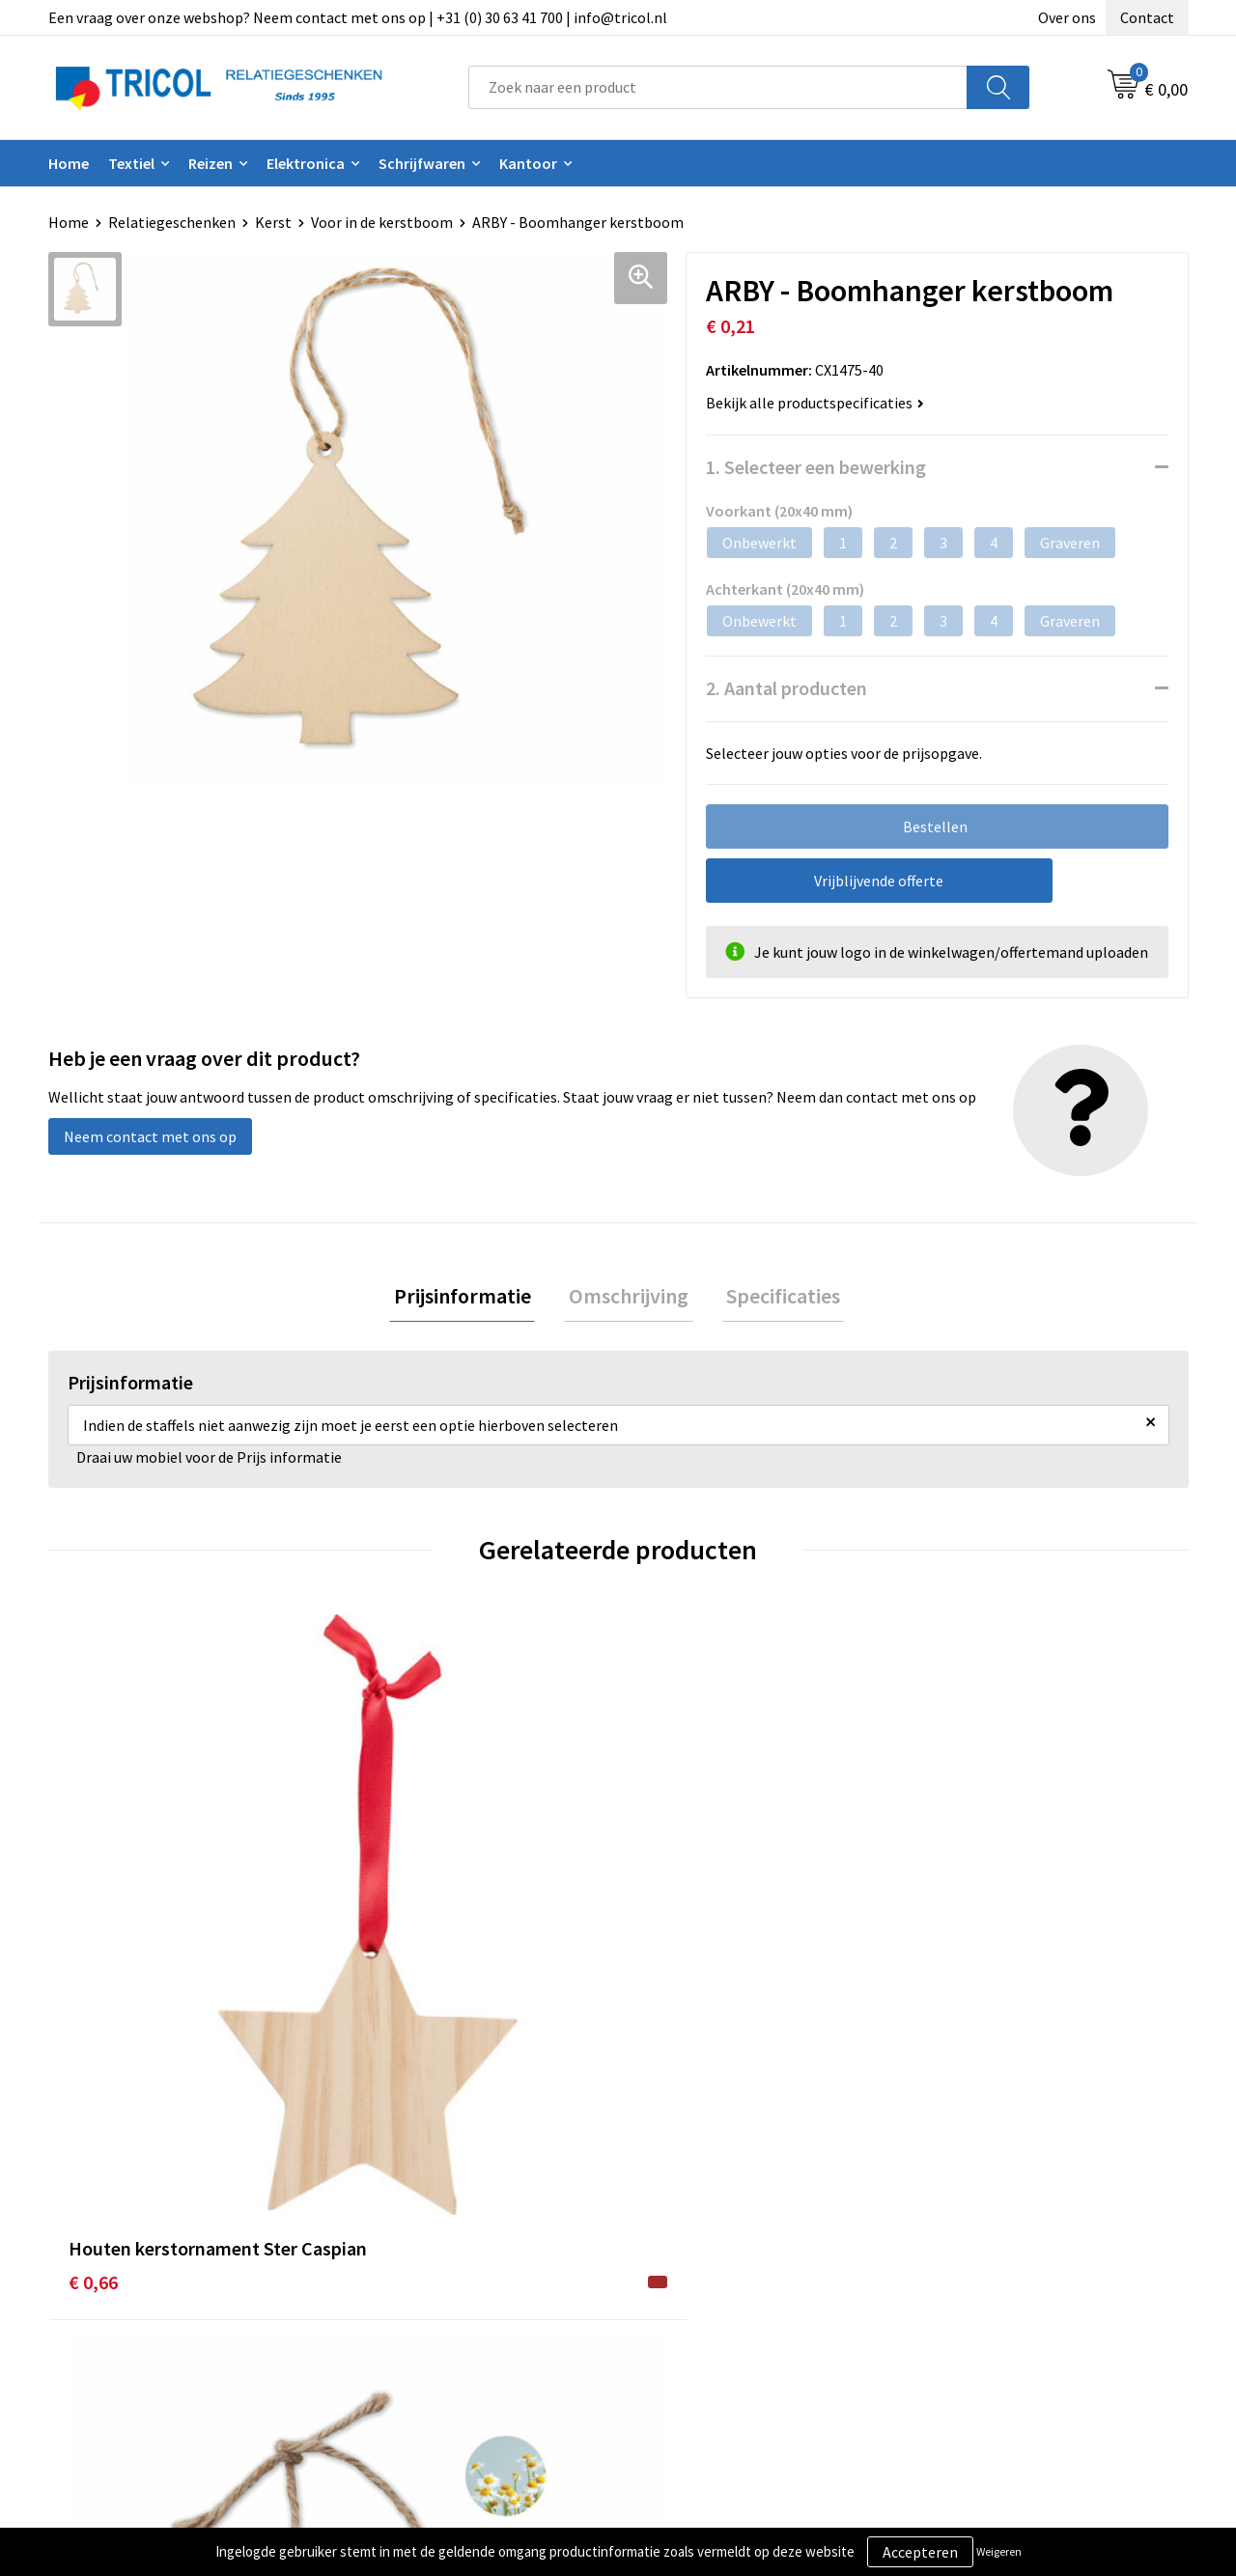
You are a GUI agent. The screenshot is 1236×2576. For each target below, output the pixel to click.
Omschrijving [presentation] (628, 1297)
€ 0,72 (378, 1959)
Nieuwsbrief (398, 2279)
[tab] (471, 1298)
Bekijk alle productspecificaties (815, 402)
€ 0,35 (947, 1959)
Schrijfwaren (422, 163)
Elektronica (306, 163)
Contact (1147, 17)
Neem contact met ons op (150, 1136)
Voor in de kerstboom (382, 222)
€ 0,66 (93, 1959)
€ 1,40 (663, 1959)
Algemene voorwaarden (1002, 2249)
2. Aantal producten (786, 688)
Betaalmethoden (699, 2279)
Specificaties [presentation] (774, 1297)
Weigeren (999, 2551)
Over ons (1067, 17)
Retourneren (684, 2308)
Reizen (210, 163)
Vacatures (391, 2337)
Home (68, 163)
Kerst (273, 222)
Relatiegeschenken (172, 222)
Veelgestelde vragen (426, 2308)
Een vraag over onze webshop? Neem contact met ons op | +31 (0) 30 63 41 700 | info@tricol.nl (357, 17)
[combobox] (718, 87)
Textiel (131, 163)
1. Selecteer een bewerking (816, 467)
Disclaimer (959, 2308)
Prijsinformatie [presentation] (471, 1297)
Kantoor (528, 163)
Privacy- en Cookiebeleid (1004, 2279)
